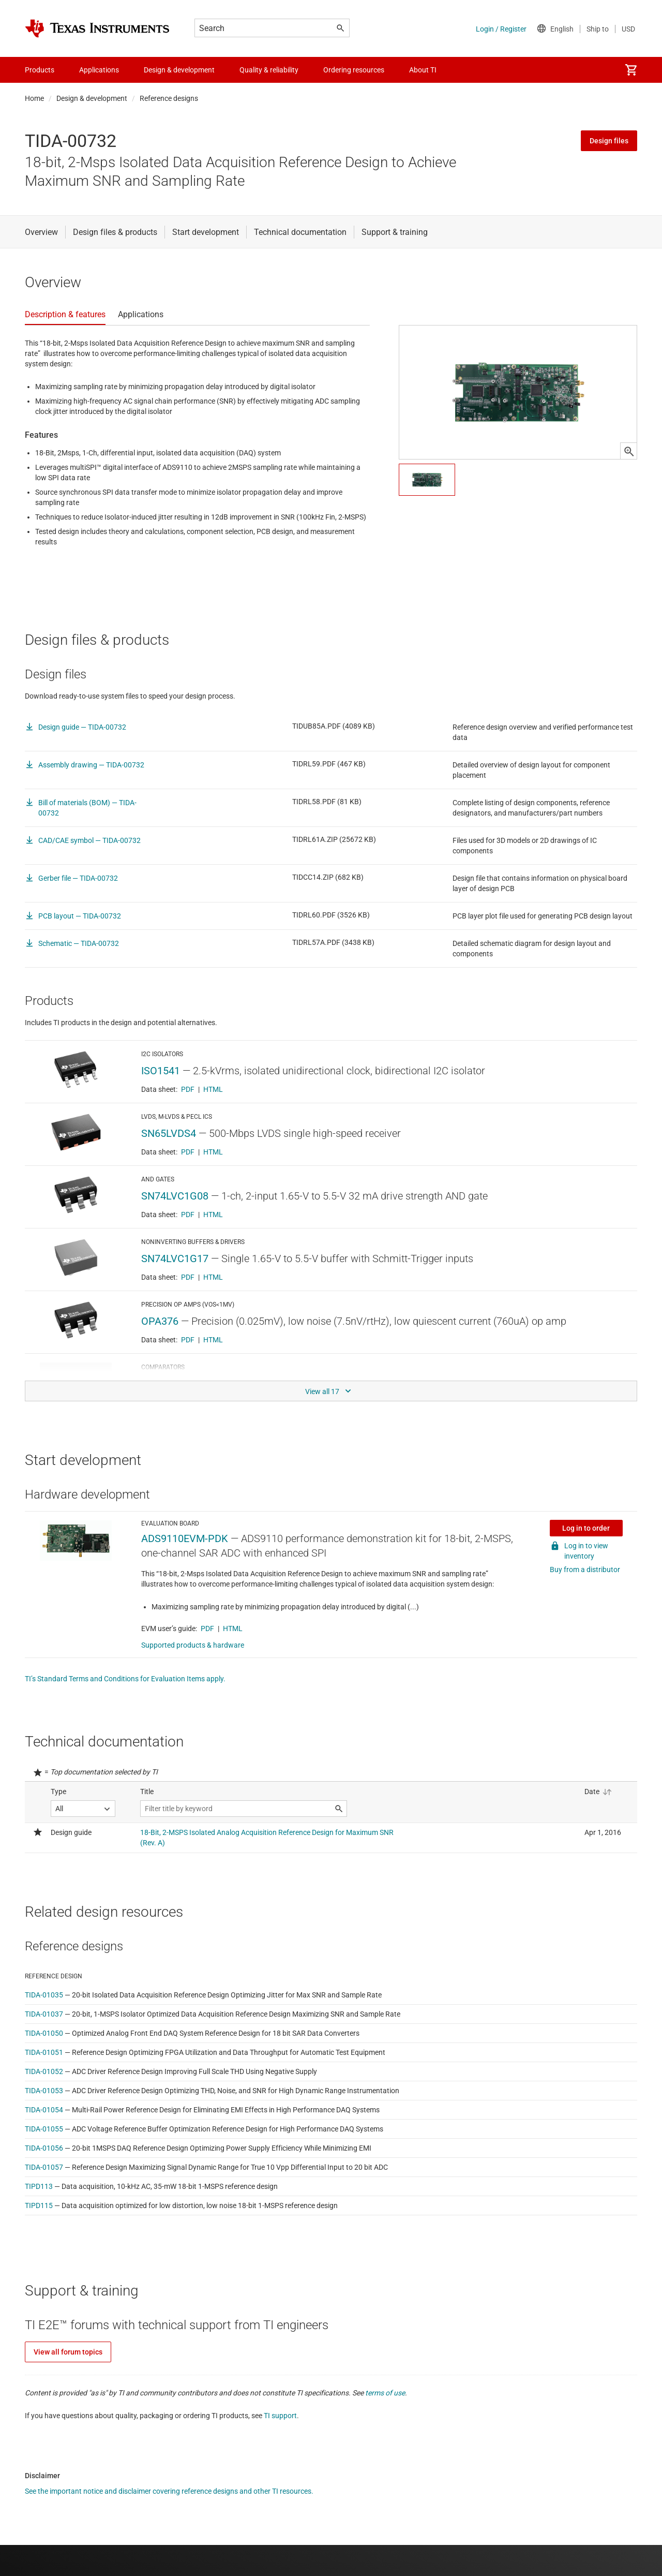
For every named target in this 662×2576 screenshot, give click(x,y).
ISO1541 (160, 1070)
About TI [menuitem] (423, 70)
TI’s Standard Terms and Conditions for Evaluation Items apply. (125, 1679)
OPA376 (159, 1321)
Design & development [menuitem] (179, 70)
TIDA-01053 (44, 2090)
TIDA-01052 (44, 2071)
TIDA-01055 (44, 2129)
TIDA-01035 (44, 1995)
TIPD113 (39, 2186)
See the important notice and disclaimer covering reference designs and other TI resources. (169, 2491)
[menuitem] (631, 70)
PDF (187, 1089)
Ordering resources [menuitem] (353, 70)
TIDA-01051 (44, 2052)
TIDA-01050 (44, 2033)
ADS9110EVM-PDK (184, 1538)
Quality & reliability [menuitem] (268, 70)
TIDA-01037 (44, 2014)
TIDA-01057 (44, 2167)
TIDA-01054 (44, 2110)
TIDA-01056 (44, 2148)
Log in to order (586, 1528)
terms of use (385, 2393)
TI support (280, 2415)
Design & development (91, 98)
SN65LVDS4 (168, 1133)
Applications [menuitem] (99, 70)
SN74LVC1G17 (174, 1258)
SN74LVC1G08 (174, 1196)
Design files (609, 141)
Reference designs (169, 98)
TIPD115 (39, 2205)
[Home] (97, 28)
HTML (213, 1089)
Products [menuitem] (39, 70)
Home (34, 98)
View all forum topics (68, 2352)
